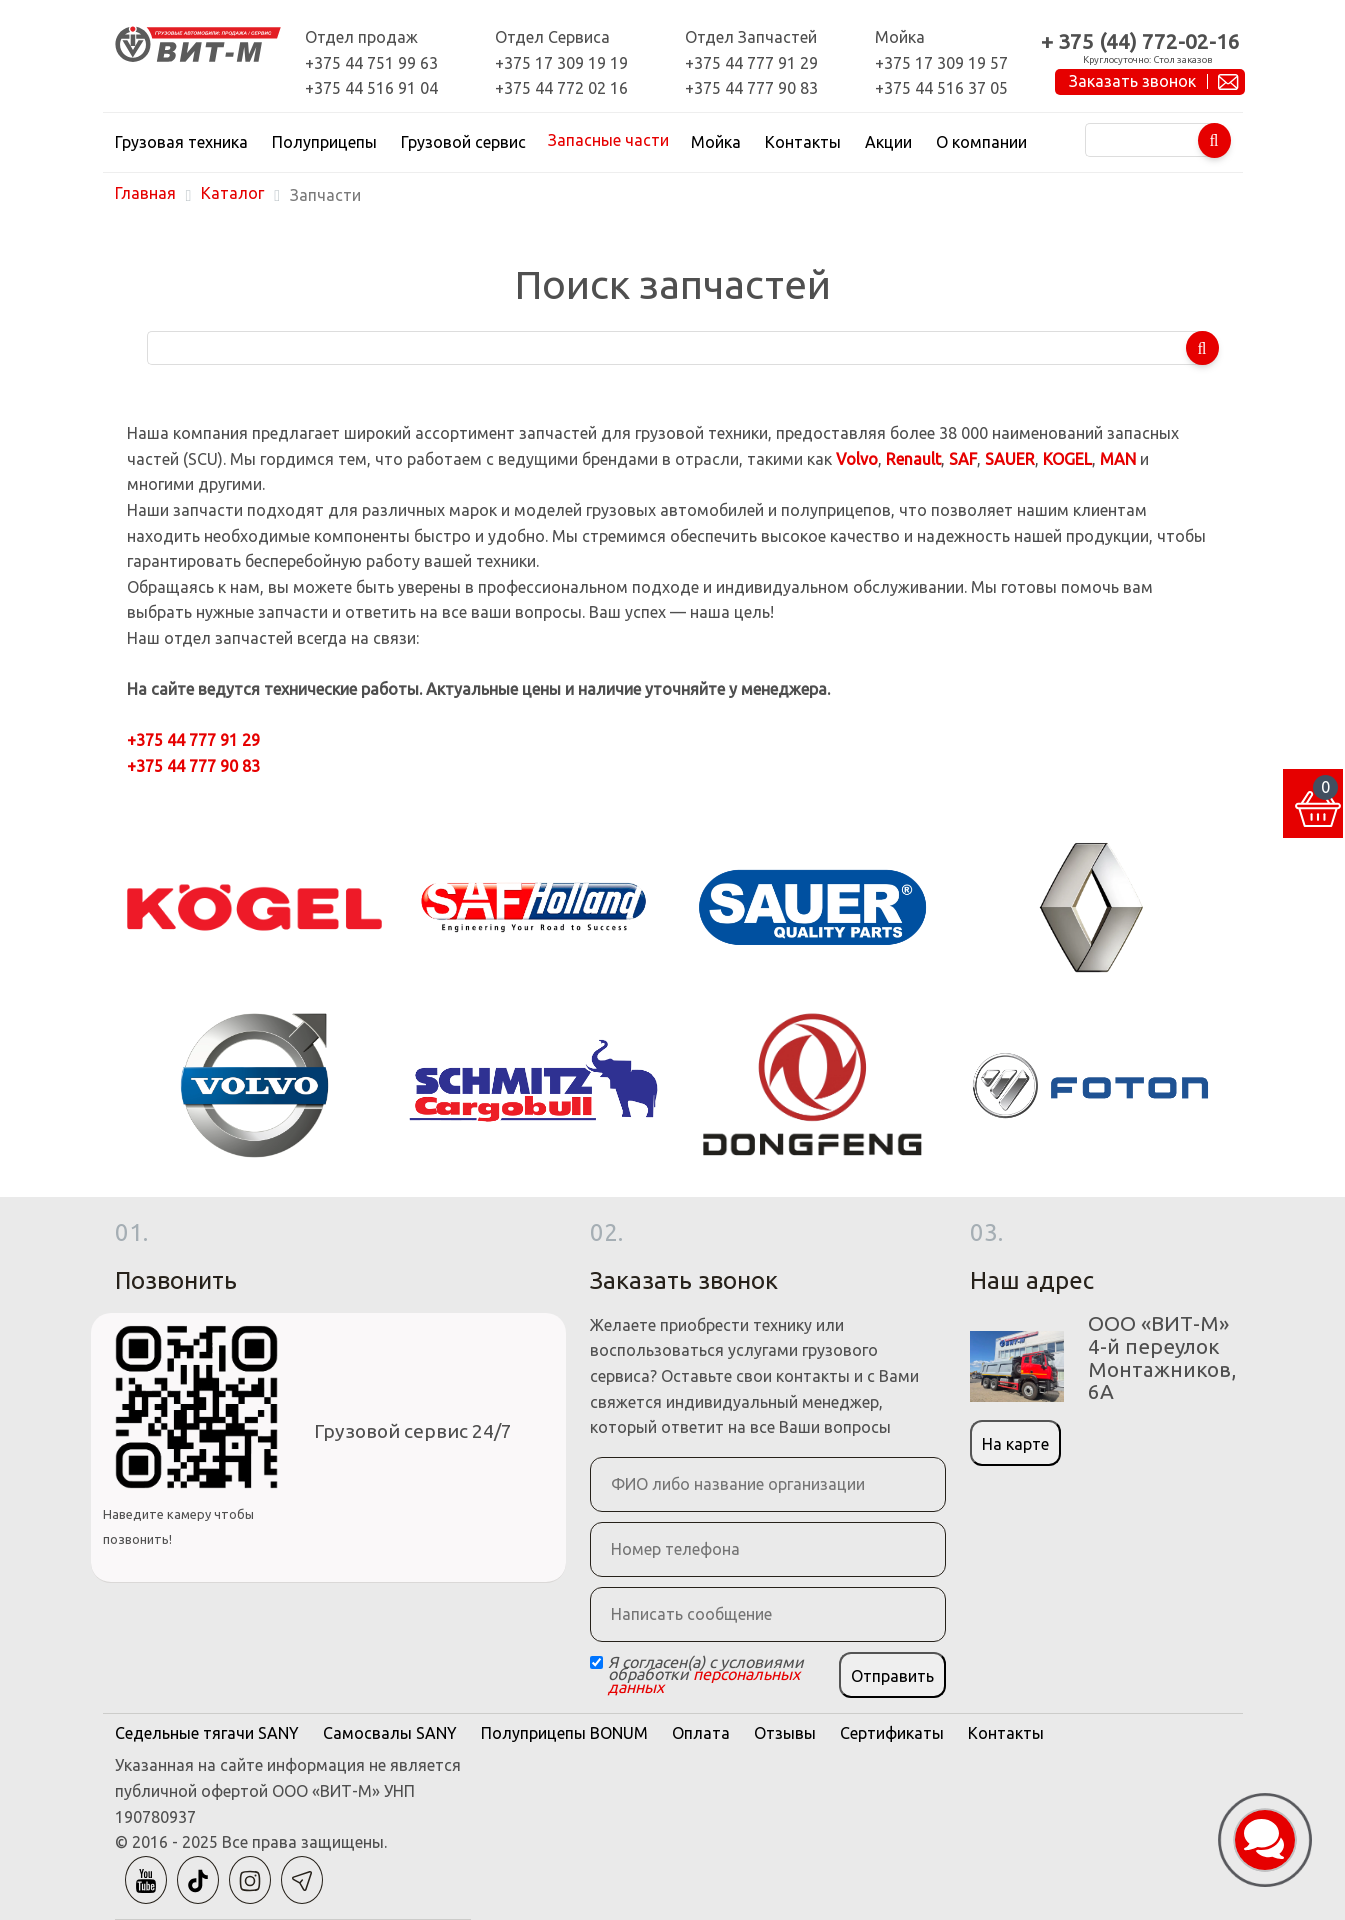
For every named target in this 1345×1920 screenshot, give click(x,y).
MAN (1118, 459)
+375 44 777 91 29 (751, 63)
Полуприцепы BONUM (564, 1733)
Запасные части (608, 140)
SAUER (1010, 459)
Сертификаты (892, 1733)
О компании (981, 142)
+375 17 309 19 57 (941, 63)
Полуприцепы (324, 142)
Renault (913, 459)
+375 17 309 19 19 (561, 63)
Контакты (803, 142)
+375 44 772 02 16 (561, 88)
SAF (963, 459)
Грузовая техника (181, 142)
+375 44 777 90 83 (751, 88)
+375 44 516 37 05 (941, 88)
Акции (888, 142)
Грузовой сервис (463, 142)
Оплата (701, 1733)
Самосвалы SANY (390, 1733)
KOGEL (1067, 459)
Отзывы (785, 1733)
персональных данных (704, 1680)
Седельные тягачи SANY (207, 1733)
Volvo (857, 459)
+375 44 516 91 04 (371, 88)
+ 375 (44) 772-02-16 (1140, 41)
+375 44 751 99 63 (371, 63)
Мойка (716, 142)
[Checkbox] (596, 1662)
